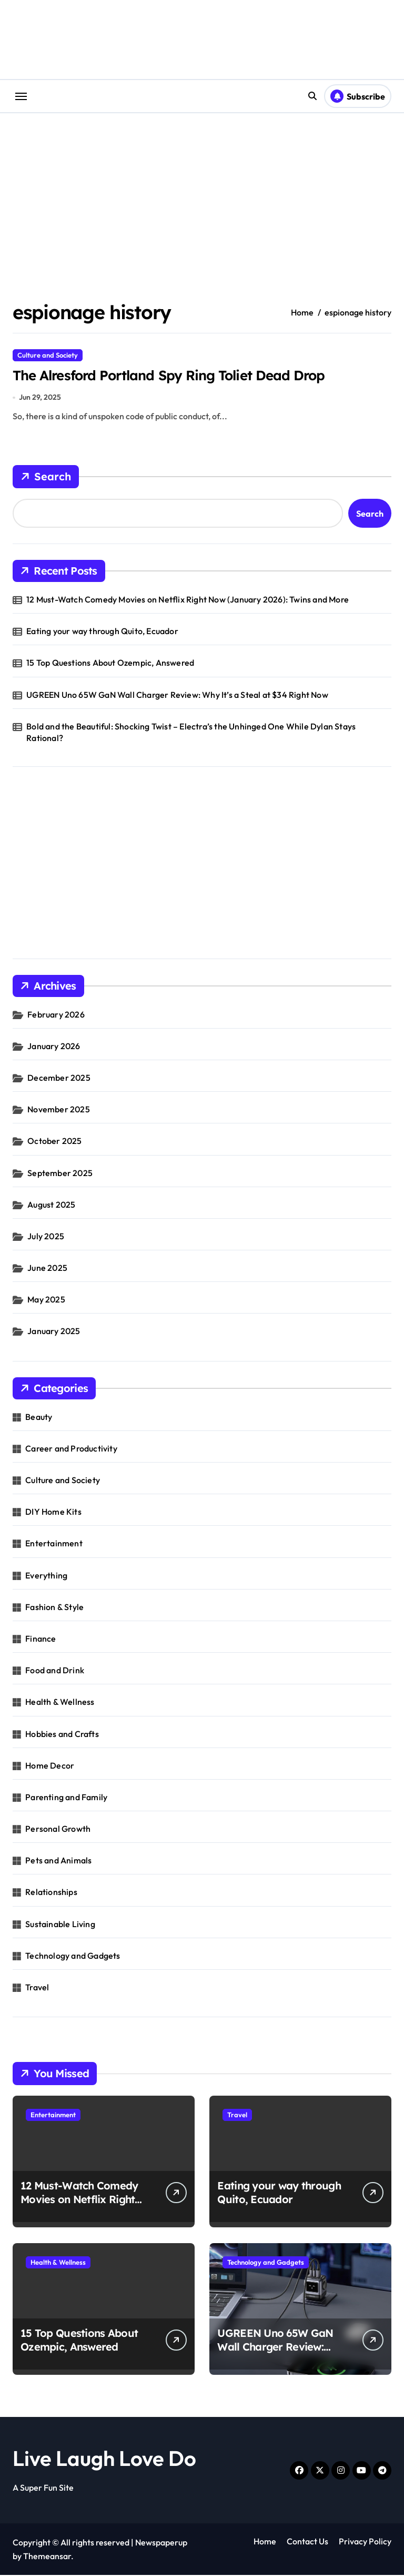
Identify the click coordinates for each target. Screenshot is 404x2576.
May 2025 (46, 1300)
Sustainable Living (60, 1925)
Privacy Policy (365, 2542)
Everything (46, 1576)
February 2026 (56, 1015)
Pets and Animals (58, 1861)
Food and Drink (54, 1671)
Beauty (38, 1418)
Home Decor (49, 1766)
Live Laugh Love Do (104, 2459)
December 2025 (58, 1078)
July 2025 (45, 1237)
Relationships (51, 1893)
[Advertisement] (203, 870)
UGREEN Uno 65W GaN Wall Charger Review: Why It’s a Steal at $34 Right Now (177, 695)
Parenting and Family (66, 1798)
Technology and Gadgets (72, 1956)
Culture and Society (47, 355)
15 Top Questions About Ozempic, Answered (110, 663)
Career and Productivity (71, 1449)
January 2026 (53, 1047)
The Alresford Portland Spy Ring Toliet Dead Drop (178, 375)
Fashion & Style (54, 1608)
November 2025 (58, 1110)
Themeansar (47, 2557)
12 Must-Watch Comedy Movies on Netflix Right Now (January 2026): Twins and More (187, 600)
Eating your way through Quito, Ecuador (102, 632)
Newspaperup (161, 2543)
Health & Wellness (59, 1702)
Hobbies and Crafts (62, 1734)
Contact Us (307, 2542)
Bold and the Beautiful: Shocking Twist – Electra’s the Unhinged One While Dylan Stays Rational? (191, 733)
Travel (37, 1988)
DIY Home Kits (53, 1512)
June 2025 (47, 1269)
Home (265, 2542)
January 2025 (53, 1332)
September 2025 (60, 1173)
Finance (40, 1639)
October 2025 (54, 1142)
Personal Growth (57, 1829)
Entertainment (54, 1544)
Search (46, 477)
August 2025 (51, 1205)
